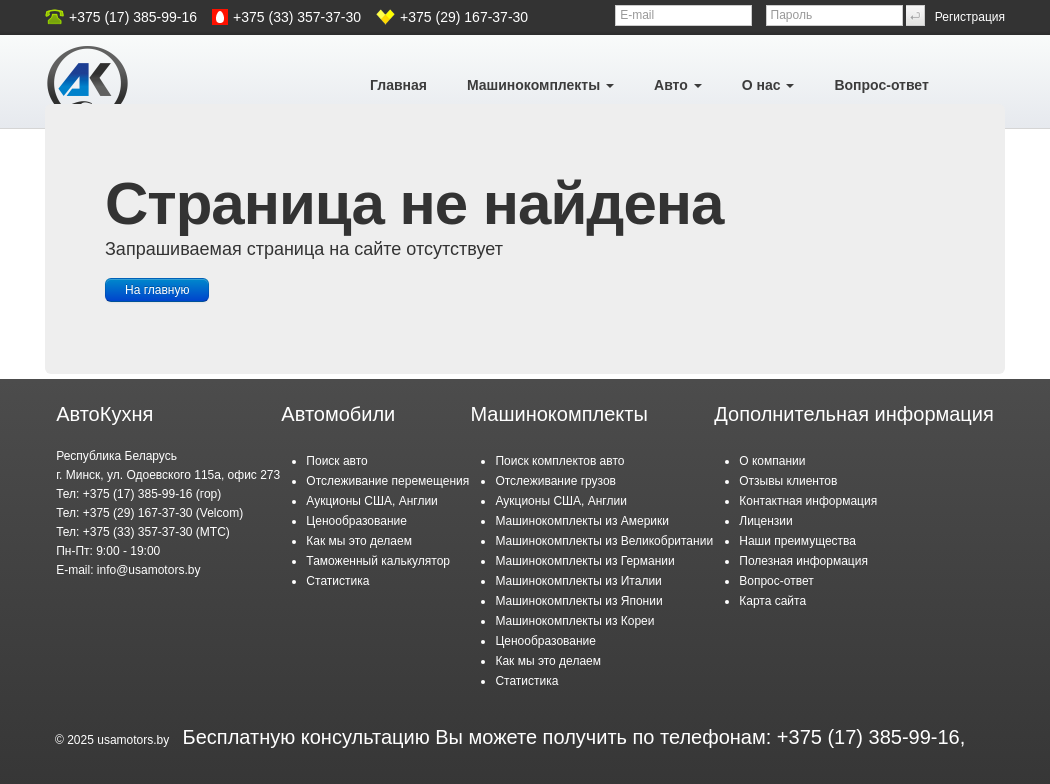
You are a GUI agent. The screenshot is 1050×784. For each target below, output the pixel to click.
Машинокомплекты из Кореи (574, 621)
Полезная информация (803, 561)
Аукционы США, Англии (371, 501)
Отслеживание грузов (555, 481)
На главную (157, 290)
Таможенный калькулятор (378, 561)
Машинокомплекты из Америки (582, 521)
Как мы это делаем (359, 541)
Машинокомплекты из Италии (578, 581)
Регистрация (970, 17)
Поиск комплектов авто (559, 461)
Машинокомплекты (540, 85)
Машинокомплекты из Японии (578, 601)
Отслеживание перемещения (387, 481)
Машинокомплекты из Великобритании (604, 541)
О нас (768, 85)
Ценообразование (356, 521)
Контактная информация (808, 501)
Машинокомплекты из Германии (584, 561)
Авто (678, 85)
